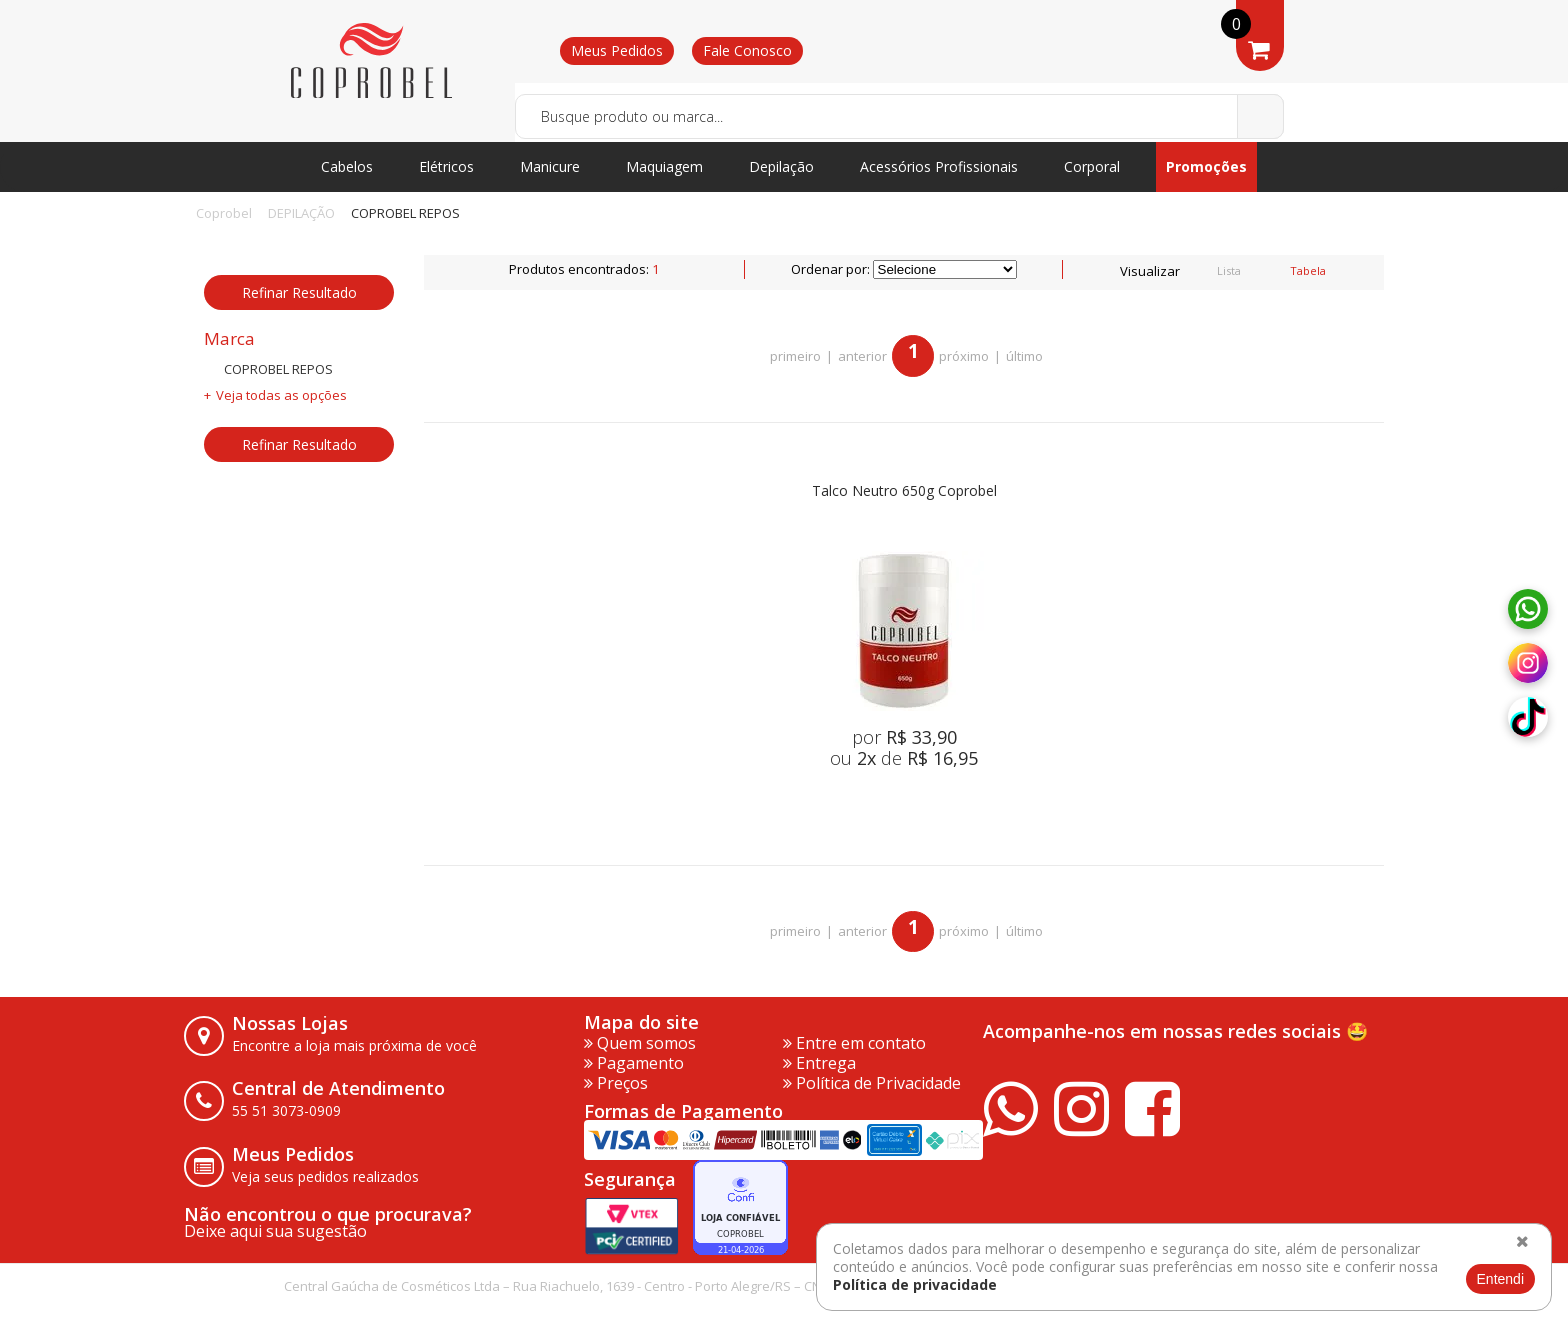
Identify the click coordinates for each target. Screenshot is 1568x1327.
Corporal (1092, 166)
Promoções (1206, 166)
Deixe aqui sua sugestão (275, 1231)
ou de (904, 758)
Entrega (819, 1063)
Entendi (1500, 1279)
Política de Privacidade (872, 1083)
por (904, 737)
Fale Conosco (747, 50)
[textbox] (899, 116)
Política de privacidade (915, 1284)
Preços (616, 1083)
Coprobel (224, 213)
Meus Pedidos (617, 50)
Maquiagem (664, 166)
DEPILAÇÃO (301, 213)
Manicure (550, 166)
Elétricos (446, 166)
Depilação (781, 166)
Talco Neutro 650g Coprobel (904, 491)
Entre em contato (854, 1043)
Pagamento (634, 1063)
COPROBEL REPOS (405, 213)
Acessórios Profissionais (939, 166)
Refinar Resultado (299, 292)
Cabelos (347, 166)
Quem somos (640, 1043)
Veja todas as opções (281, 395)
